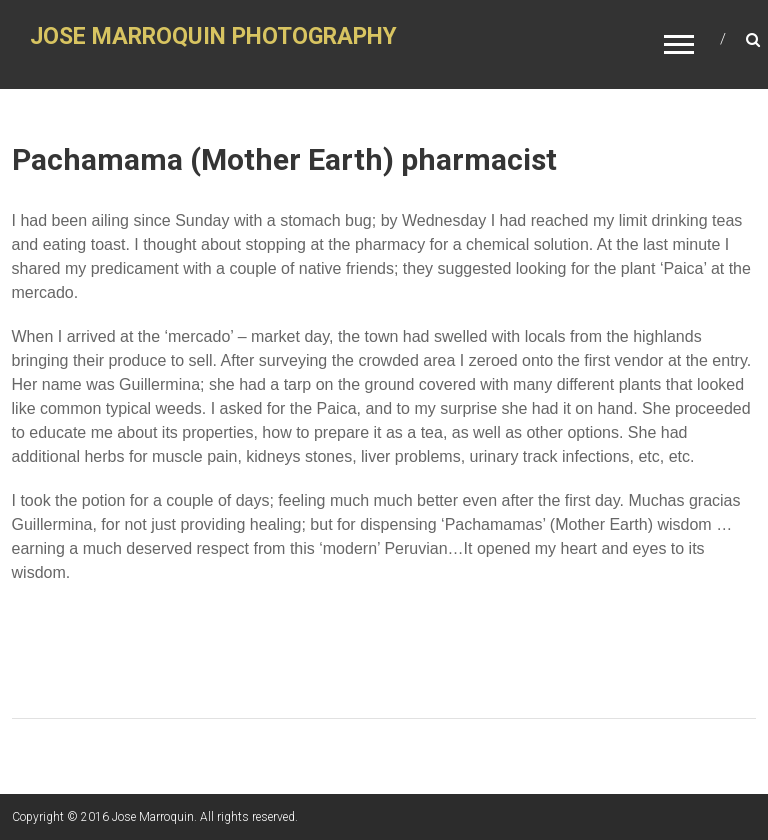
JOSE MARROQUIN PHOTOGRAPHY (213, 36)
